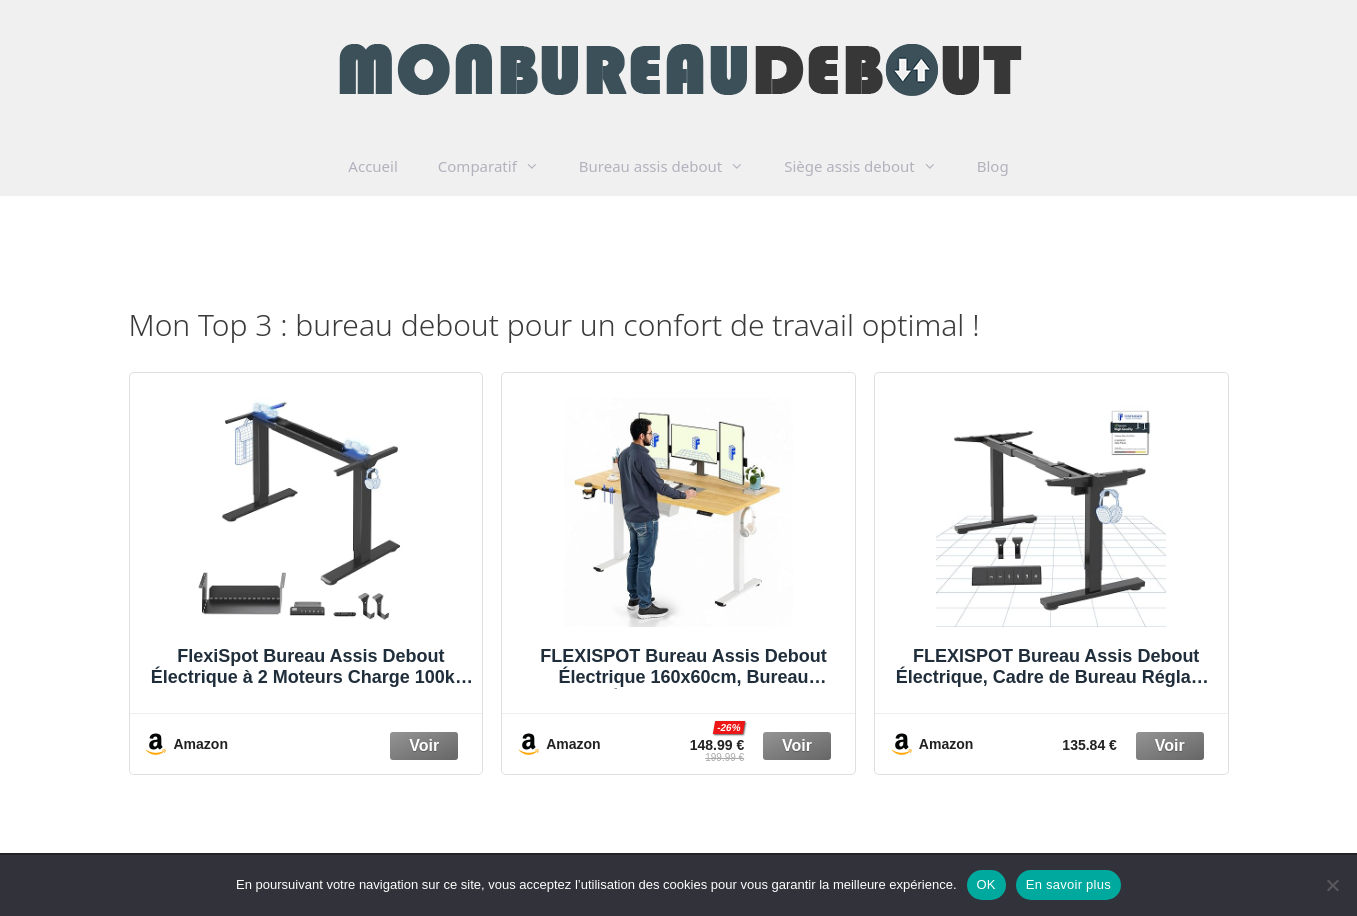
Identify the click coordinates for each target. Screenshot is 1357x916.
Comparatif (498, 166)
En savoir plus (1068, 884)
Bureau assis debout (671, 166)
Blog (993, 166)
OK (986, 884)
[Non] (1332, 885)
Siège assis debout (870, 166)
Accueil (372, 166)
